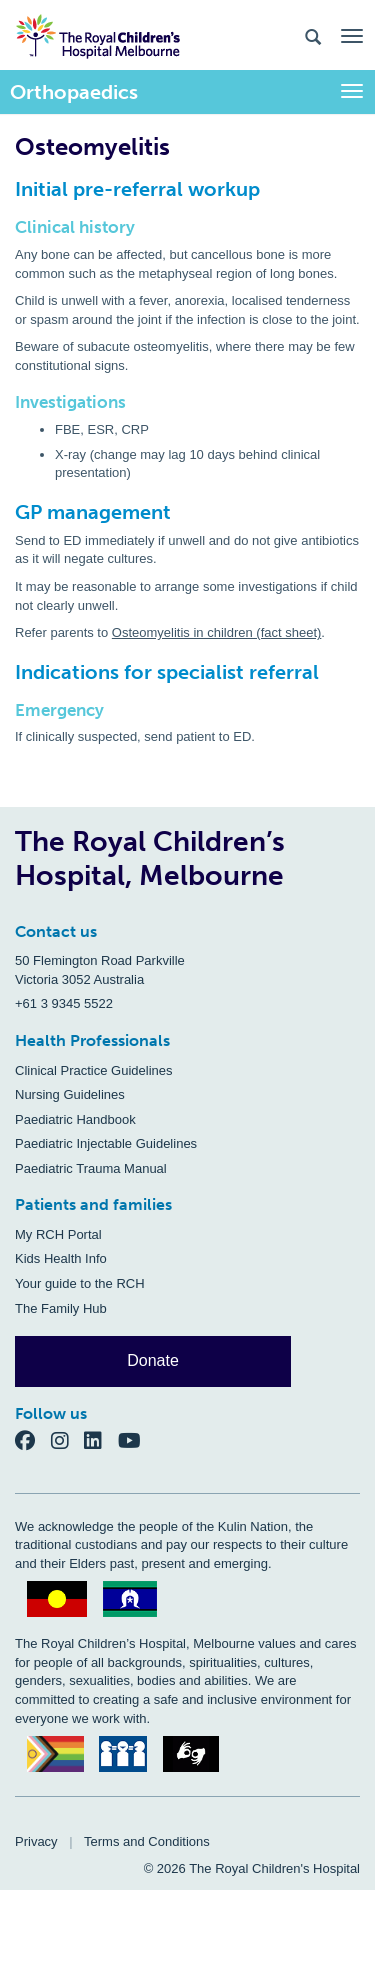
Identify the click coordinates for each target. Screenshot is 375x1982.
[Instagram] (68, 1439)
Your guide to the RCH (80, 1283)
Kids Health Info (61, 1258)
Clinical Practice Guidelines (94, 1070)
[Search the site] (313, 35)
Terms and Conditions (147, 1841)
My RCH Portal (58, 1234)
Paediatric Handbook (75, 1119)
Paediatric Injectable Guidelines (106, 1143)
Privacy (36, 1841)
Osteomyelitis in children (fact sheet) (217, 632)
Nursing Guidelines (70, 1094)
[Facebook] (33, 1439)
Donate (153, 1360)
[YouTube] (135, 1439)
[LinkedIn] (101, 1439)
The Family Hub (61, 1308)
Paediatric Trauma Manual (91, 1168)
